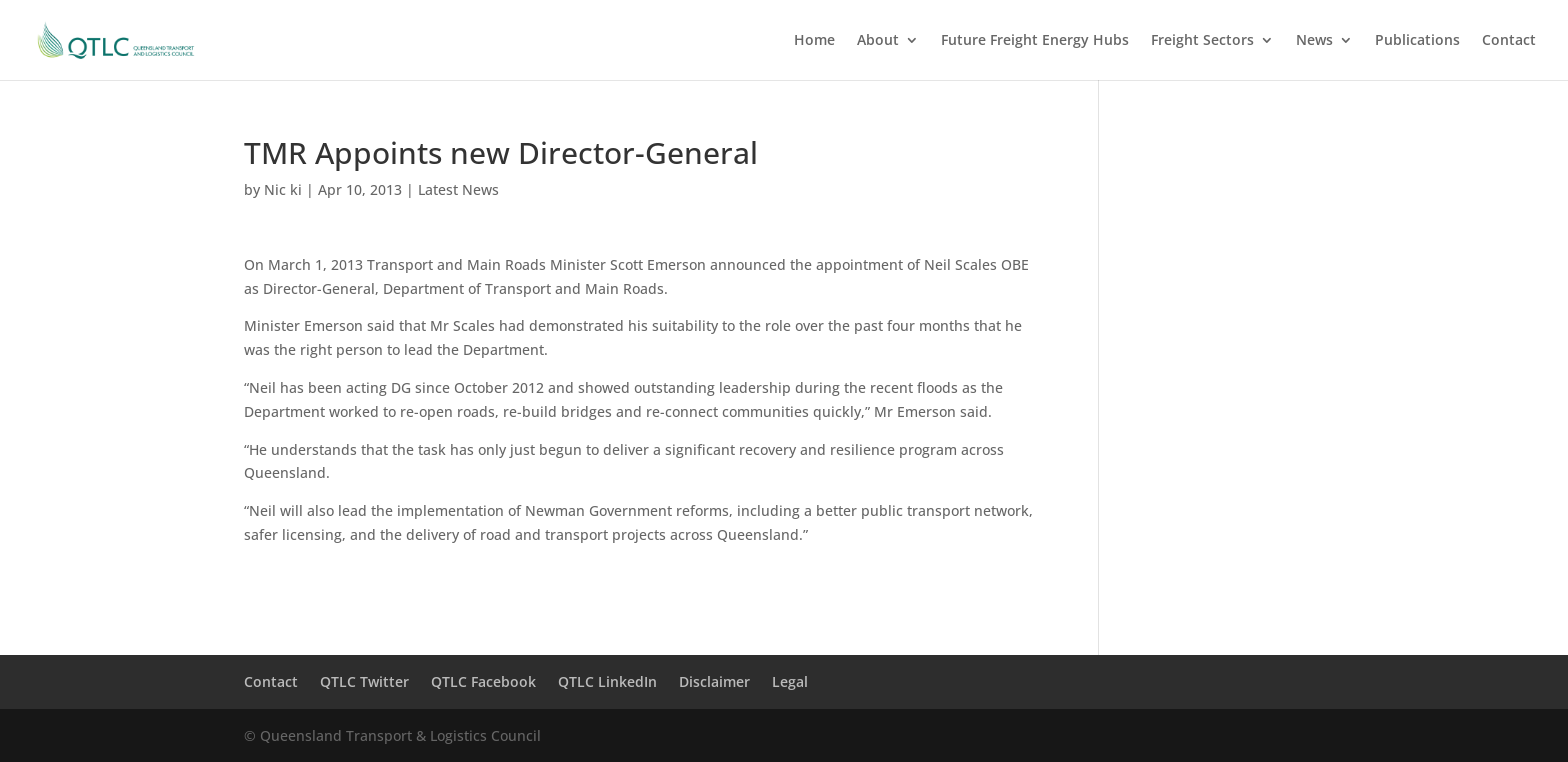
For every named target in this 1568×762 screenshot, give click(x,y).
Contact (1509, 41)
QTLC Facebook (483, 681)
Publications (1417, 41)
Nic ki (283, 189)
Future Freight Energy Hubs (1035, 41)
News (1314, 41)
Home (814, 41)
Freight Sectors (1202, 41)
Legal (790, 681)
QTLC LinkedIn (607, 681)
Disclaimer (714, 681)
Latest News (458, 189)
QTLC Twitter (364, 681)
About (878, 41)
